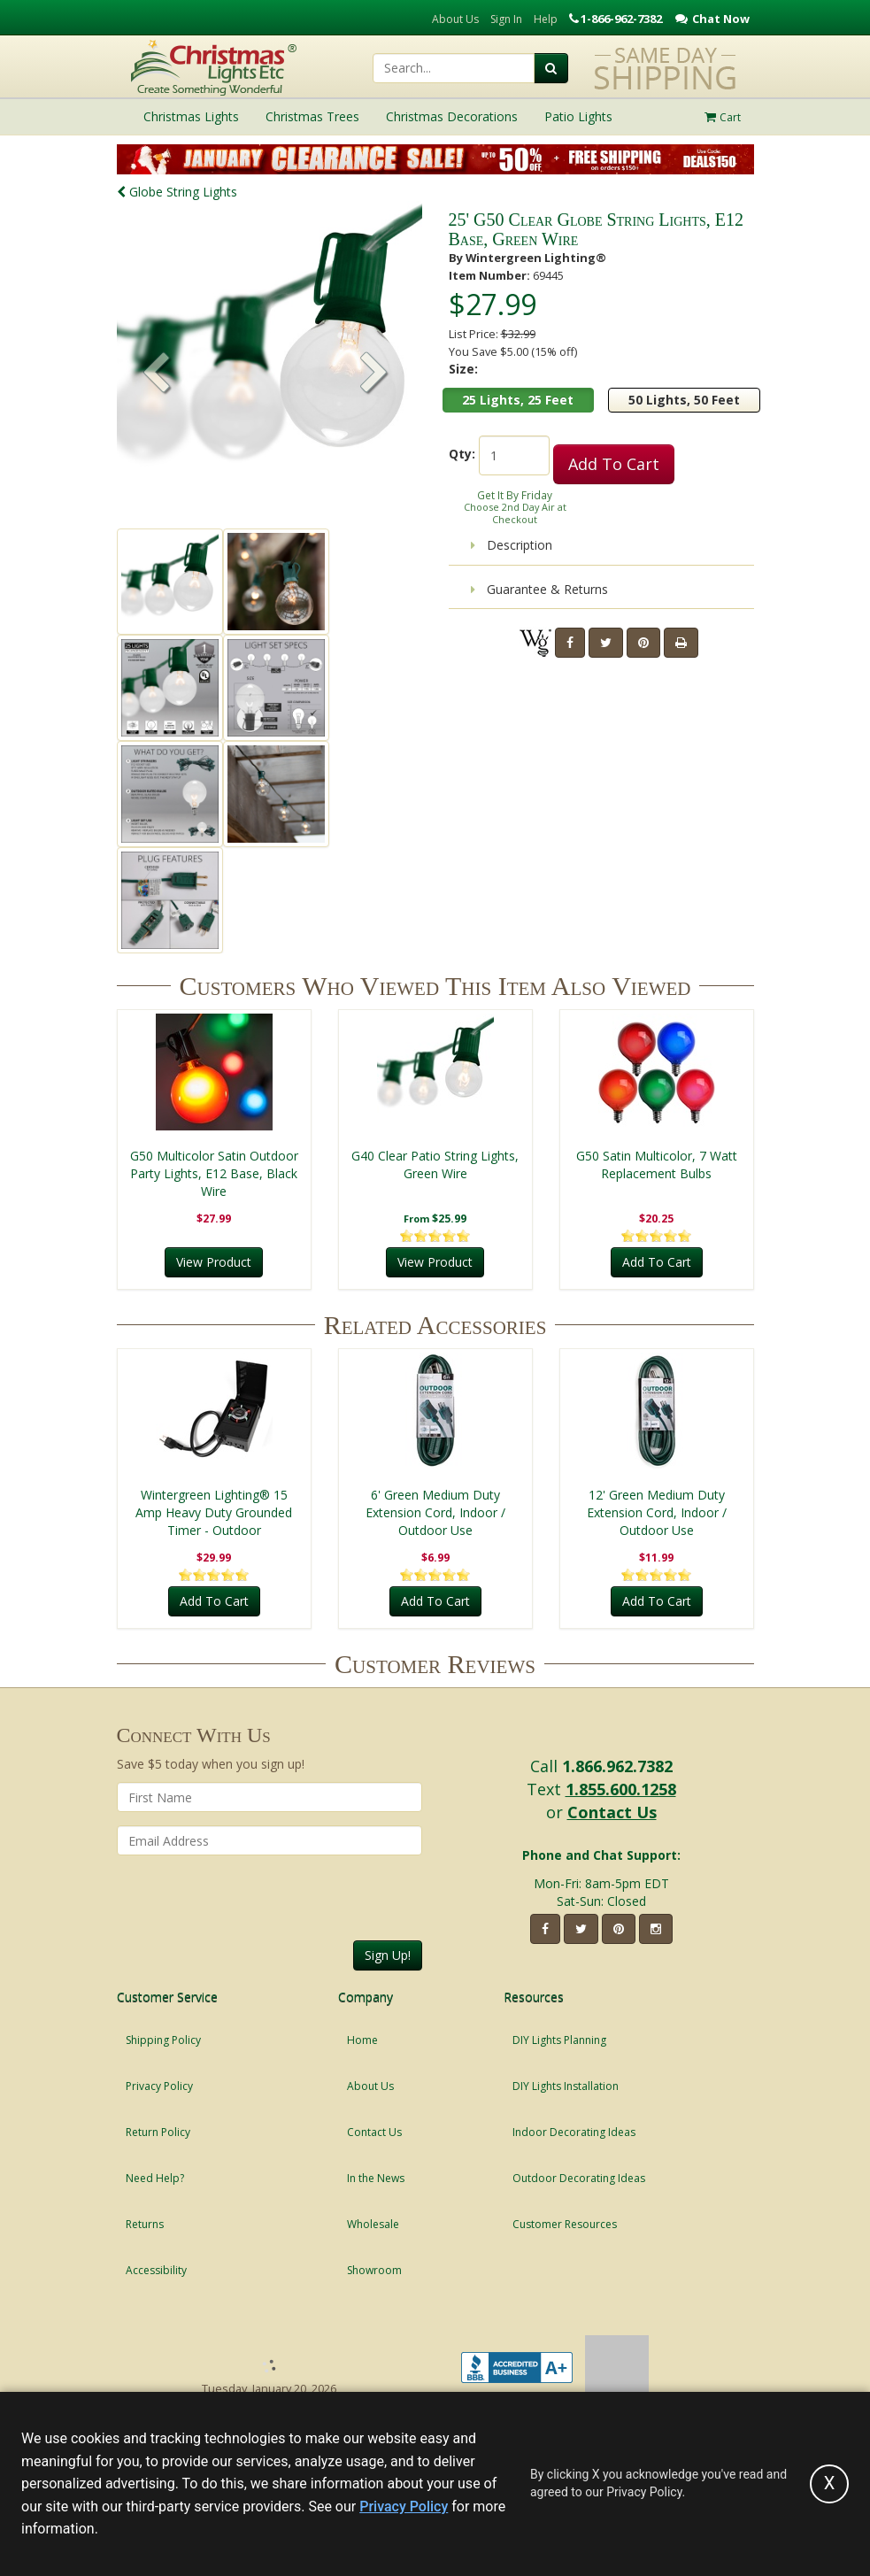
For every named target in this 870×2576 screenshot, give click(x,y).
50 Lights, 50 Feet (684, 399)
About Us (455, 19)
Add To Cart (613, 463)
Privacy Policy (159, 2086)
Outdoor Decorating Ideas (578, 2178)
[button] (374, 374)
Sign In (506, 19)
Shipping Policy (163, 2040)
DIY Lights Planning (559, 2040)
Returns (145, 2224)
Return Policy (158, 2132)
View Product (213, 1261)
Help (546, 19)
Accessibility (156, 2270)
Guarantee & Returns (539, 589)
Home (362, 2040)
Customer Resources (564, 2224)
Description (511, 544)
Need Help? (155, 2178)
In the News (375, 2178)
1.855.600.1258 (621, 1789)
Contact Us (612, 1812)
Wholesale (373, 2224)
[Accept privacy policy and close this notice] (829, 2483)
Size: (463, 368)
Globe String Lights (177, 191)
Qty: (462, 453)
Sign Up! (388, 1955)
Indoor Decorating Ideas (573, 2132)
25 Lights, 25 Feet (518, 399)
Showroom (374, 2270)
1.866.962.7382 (617, 1766)
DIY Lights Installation (565, 2086)
